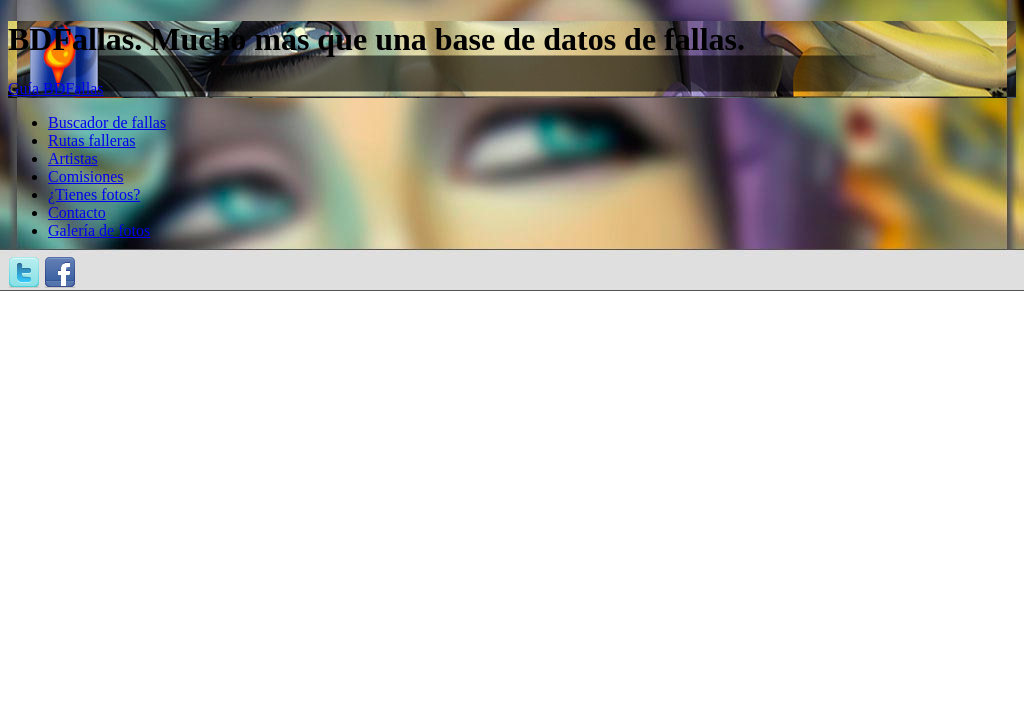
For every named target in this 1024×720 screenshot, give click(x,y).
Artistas (73, 158)
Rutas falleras (92, 140)
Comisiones (86, 176)
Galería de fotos (99, 230)
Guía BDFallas (56, 88)
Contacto (77, 212)
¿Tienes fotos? (94, 194)
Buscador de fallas (107, 122)
